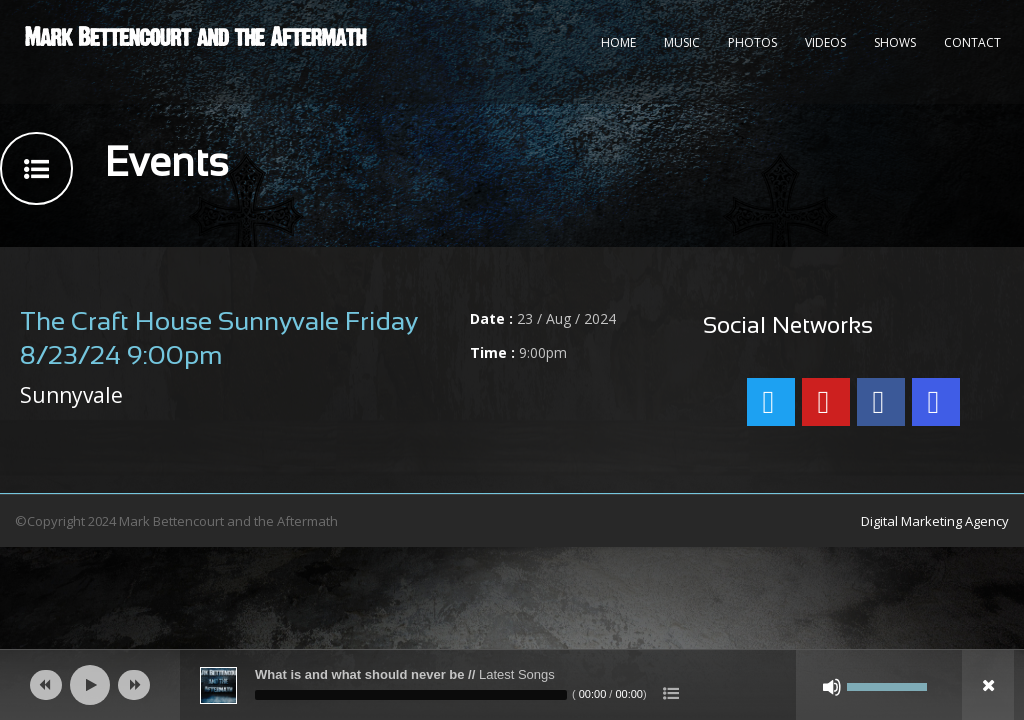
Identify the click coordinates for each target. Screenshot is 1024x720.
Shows (895, 42)
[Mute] (832, 687)
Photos (752, 42)
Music (682, 42)
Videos (825, 42)
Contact (972, 42)
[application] (512, 685)
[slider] (411, 695)
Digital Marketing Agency (935, 521)
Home (618, 42)
